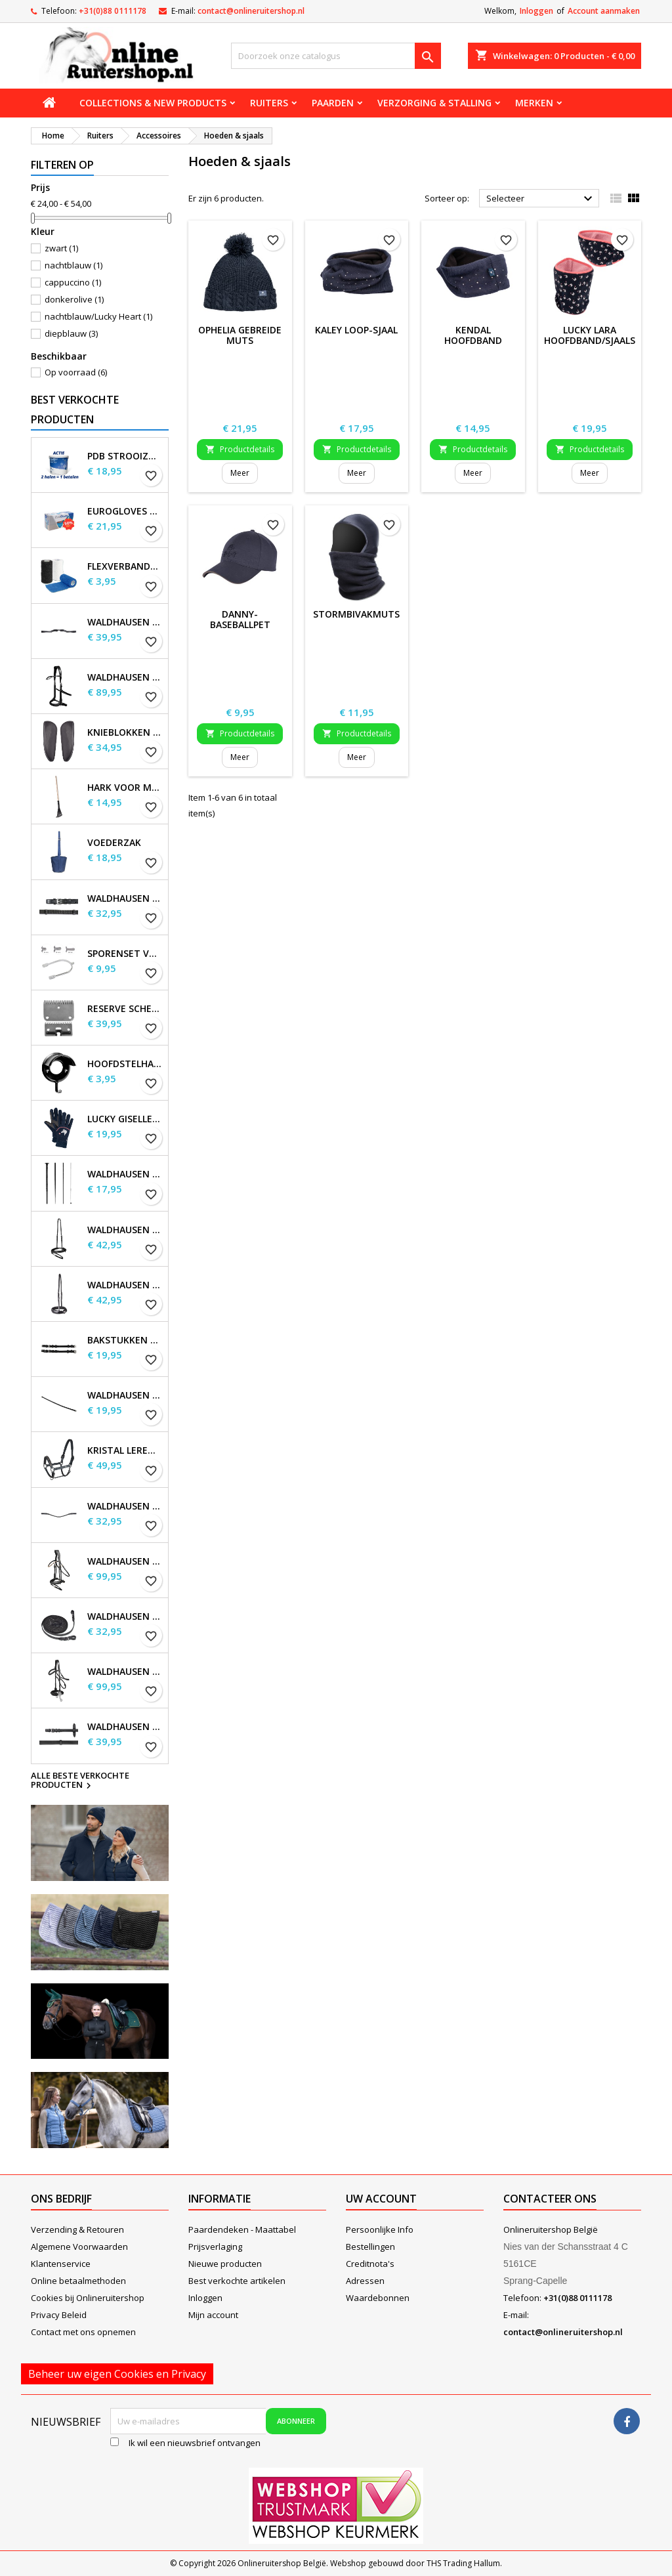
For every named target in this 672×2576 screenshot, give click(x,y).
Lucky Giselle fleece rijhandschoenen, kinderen (125, 1119)
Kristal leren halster (125, 1450)
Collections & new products (152, 102)
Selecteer (541, 199)
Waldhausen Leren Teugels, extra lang (125, 1726)
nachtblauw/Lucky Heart (98, 316)
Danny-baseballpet (240, 619)
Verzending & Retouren (77, 2229)
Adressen (365, 2281)
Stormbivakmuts (356, 614)
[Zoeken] (336, 56)
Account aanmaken (604, 10)
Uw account (381, 2198)
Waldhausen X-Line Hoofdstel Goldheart (125, 1561)
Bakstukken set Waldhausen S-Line (125, 1340)
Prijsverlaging (215, 2246)
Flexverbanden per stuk (125, 566)
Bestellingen (370, 2246)
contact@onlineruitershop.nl (251, 10)
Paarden (333, 102)
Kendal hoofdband (473, 335)
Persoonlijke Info (379, 2229)
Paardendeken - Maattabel (242, 2229)
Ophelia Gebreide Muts (240, 335)
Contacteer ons (550, 2198)
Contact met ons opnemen (83, 2332)
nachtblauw (73, 265)
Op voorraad (76, 372)
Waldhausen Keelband (125, 1395)
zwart (61, 248)
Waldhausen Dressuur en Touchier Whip (125, 1174)
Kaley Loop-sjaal (356, 330)
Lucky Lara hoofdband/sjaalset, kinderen (597, 340)
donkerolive (74, 299)
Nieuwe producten (225, 2264)
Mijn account (213, 2315)
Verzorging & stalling (434, 102)
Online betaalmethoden (78, 2281)
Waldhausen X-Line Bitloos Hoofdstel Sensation (125, 677)
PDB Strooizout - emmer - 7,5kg (125, 456)
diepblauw (71, 333)
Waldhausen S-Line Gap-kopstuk (125, 622)
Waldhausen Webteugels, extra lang (125, 898)
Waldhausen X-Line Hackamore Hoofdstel (125, 1671)
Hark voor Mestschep (125, 787)
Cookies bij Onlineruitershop (87, 2298)
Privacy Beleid (59, 2315)
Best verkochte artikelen (236, 2281)
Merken (534, 102)
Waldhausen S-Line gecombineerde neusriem (125, 1230)
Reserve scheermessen (125, 1008)
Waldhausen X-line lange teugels (125, 1616)
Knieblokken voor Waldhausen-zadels (125, 732)
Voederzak (114, 842)
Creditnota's (370, 2264)
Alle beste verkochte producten (80, 1781)
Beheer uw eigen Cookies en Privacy (117, 2374)
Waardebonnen (378, 2298)
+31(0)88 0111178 (112, 10)
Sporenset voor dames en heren (125, 953)
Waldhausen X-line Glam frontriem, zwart (125, 1506)
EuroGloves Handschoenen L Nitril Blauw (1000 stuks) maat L (125, 511)
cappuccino (73, 282)
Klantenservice (61, 2264)
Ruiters (269, 102)
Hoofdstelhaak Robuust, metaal (125, 1064)
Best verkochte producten (75, 409)
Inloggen (536, 10)
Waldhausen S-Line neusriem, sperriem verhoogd (125, 1285)
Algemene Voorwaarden (79, 2246)
